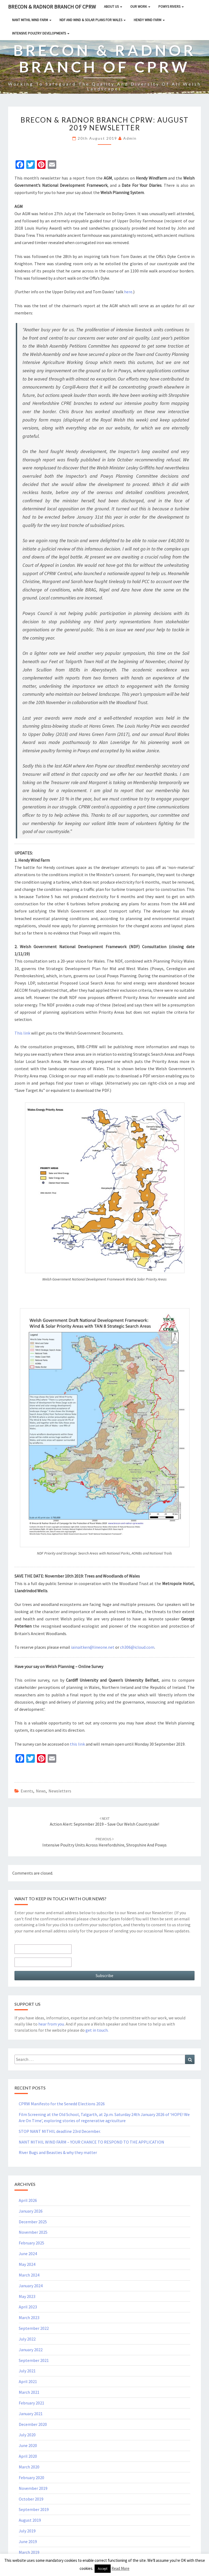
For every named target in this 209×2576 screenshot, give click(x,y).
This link (22, 1033)
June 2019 (28, 2541)
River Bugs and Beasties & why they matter (58, 2152)
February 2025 (31, 2243)
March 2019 (29, 2552)
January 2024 (31, 2285)
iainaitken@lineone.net (92, 1647)
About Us (113, 6)
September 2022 (34, 2328)
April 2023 (28, 2306)
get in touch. (97, 2030)
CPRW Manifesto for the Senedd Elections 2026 (62, 2103)
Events (27, 1791)
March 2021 (29, 2392)
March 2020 (29, 2466)
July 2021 (27, 2370)
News (41, 1791)
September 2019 (34, 2509)
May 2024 (27, 2264)
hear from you (51, 2024)
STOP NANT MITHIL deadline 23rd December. (60, 2131)
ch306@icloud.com (137, 1647)
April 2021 (28, 2381)
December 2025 (33, 2221)
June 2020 (28, 2445)
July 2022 (27, 2339)
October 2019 (31, 2499)
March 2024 (29, 2275)
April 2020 (28, 2456)
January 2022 (31, 2349)
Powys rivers (171, 6)
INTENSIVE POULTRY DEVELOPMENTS (40, 33)
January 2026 (31, 2211)
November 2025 (33, 2232)
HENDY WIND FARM (149, 20)
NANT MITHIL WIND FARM (31, 20)
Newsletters (59, 1791)
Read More (120, 2568)
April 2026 (28, 2200)
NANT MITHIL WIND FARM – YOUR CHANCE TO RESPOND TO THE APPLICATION (91, 2142)
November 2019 (33, 2488)
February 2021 (31, 2403)
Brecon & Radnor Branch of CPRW (52, 6)
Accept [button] (102, 2568)
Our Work (140, 6)
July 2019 (27, 2530)
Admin (130, 138)
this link (77, 1744)
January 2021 (31, 2413)
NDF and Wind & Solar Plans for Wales (92, 20)
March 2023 (29, 2317)
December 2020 (33, 2424)
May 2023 (27, 2296)
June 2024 (28, 2253)
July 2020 (27, 2434)
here (128, 291)
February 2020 (31, 2477)
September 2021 (34, 2360)
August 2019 (30, 2520)
